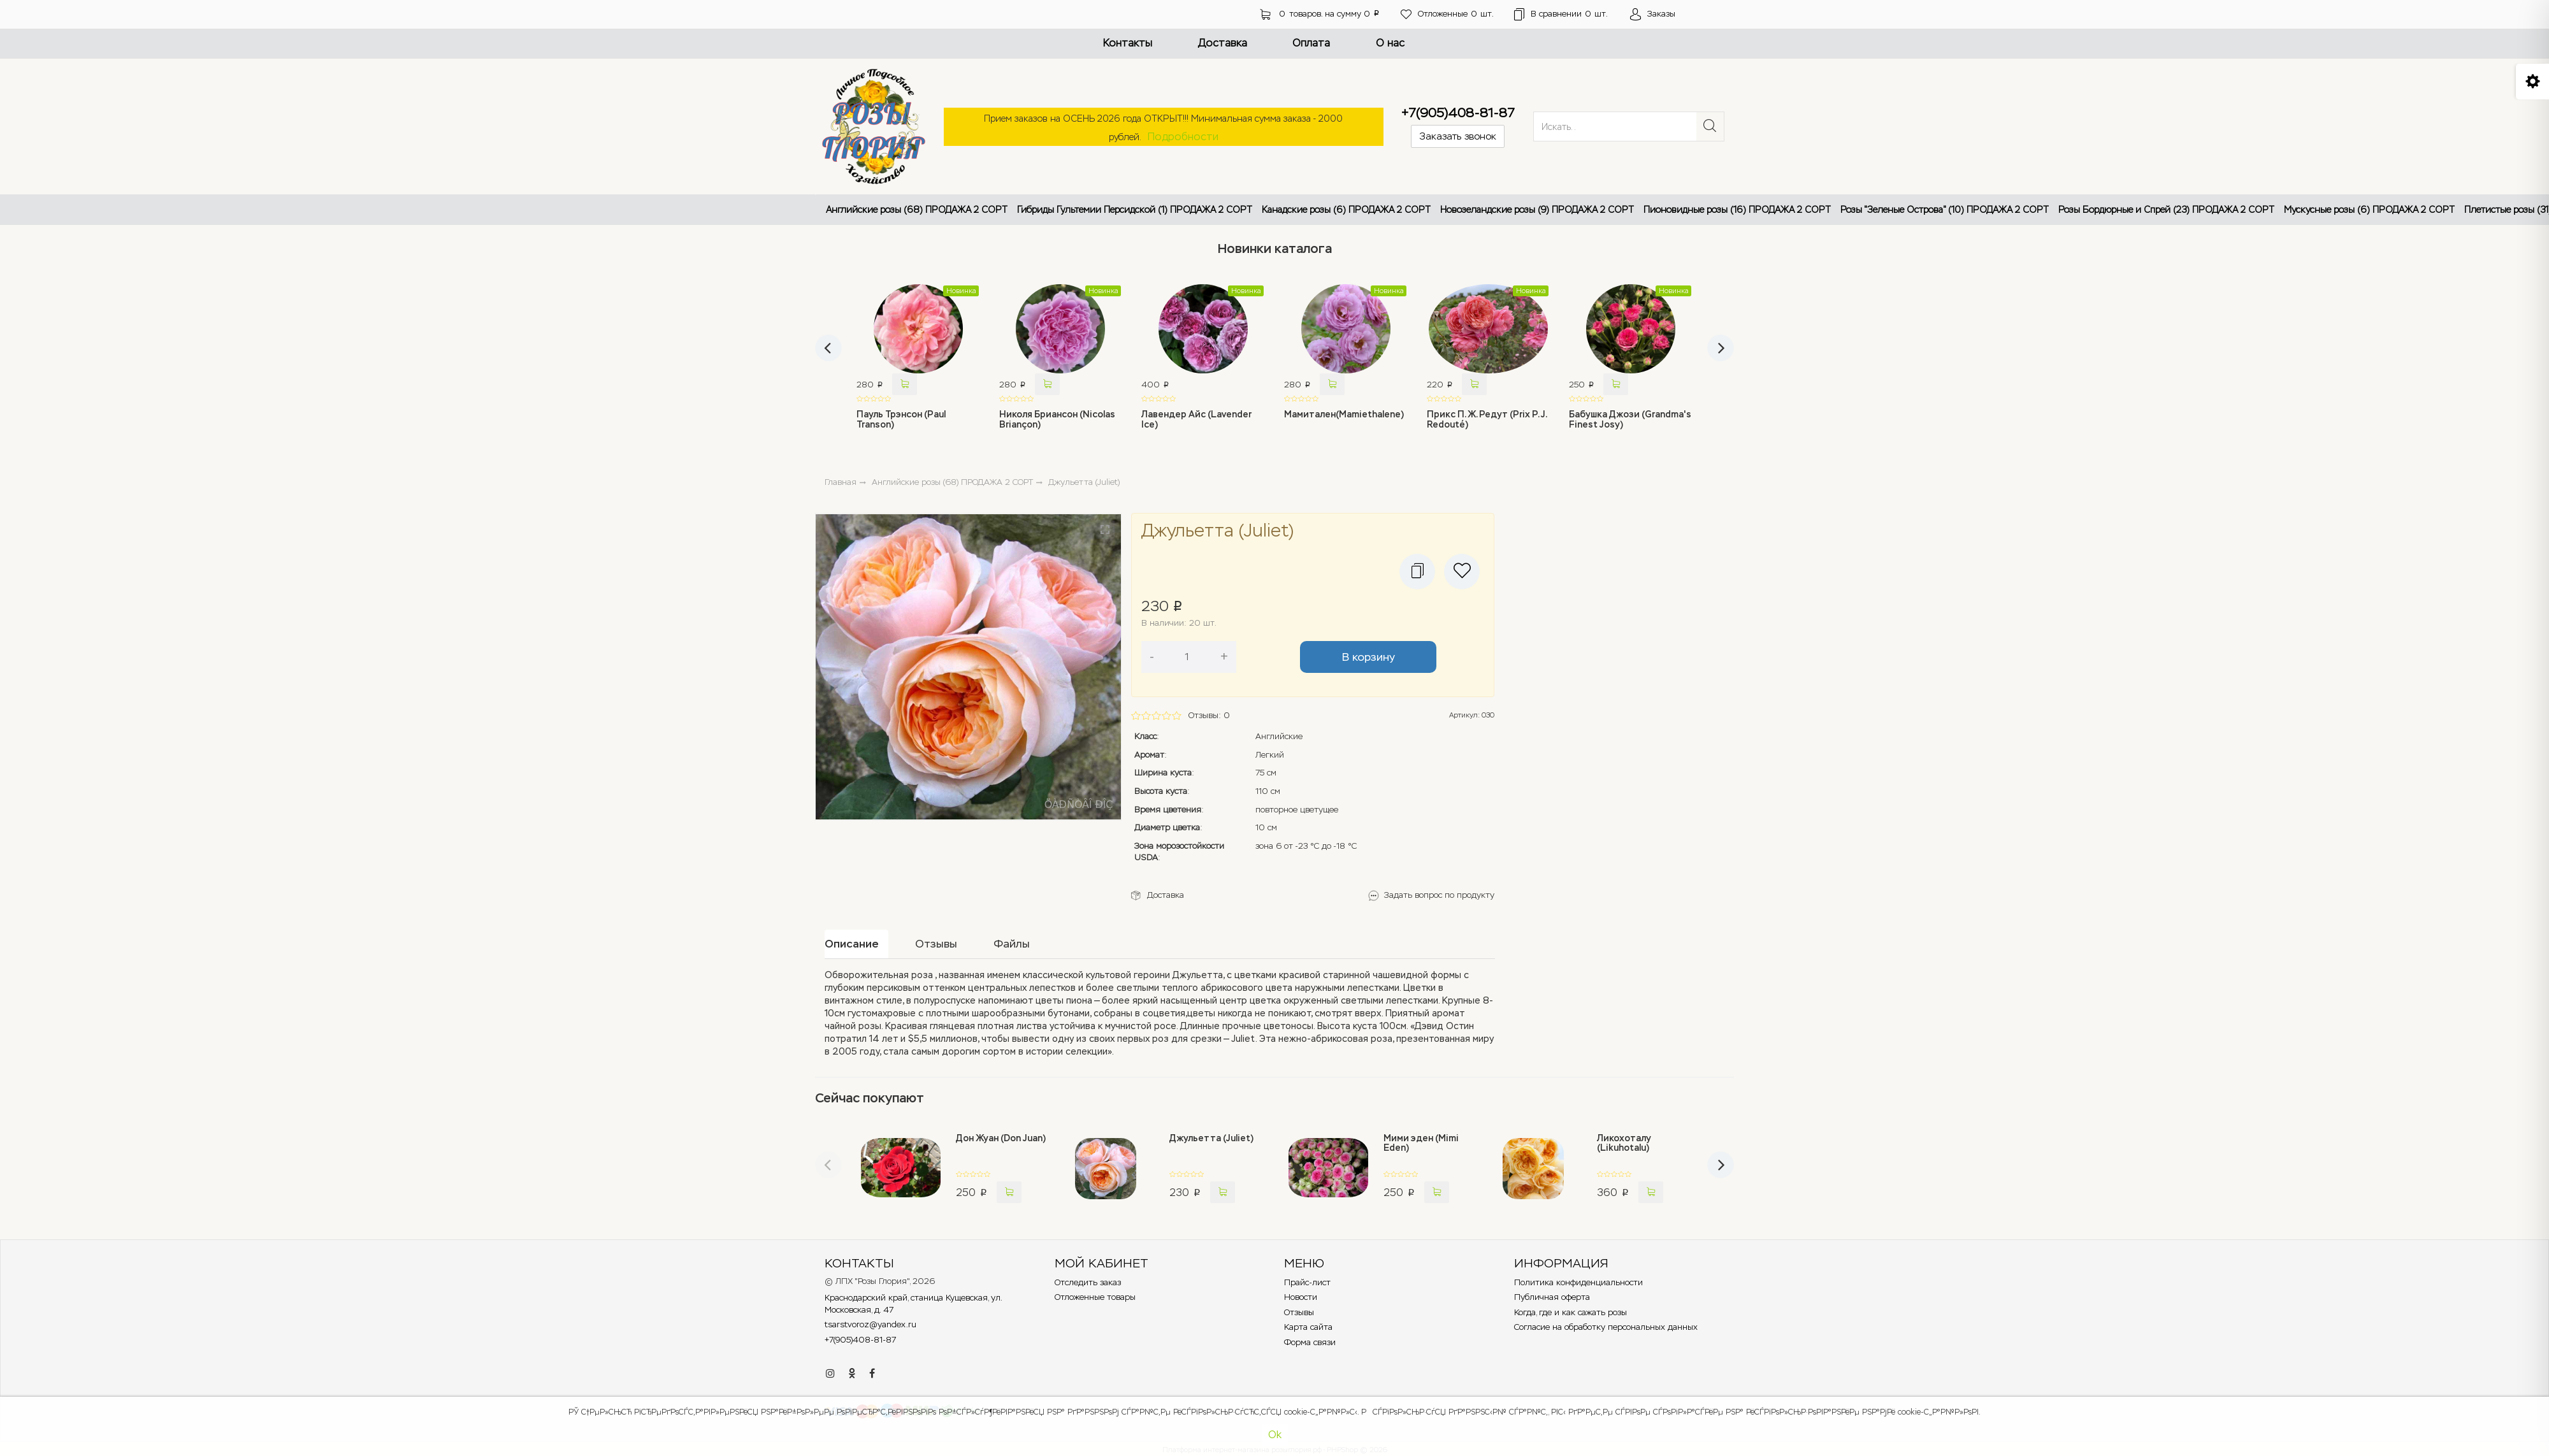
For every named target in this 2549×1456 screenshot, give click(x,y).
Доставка (1222, 43)
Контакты (1127, 43)
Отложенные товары (1095, 1297)
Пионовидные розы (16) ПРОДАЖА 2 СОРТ (1737, 209)
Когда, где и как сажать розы (1570, 1312)
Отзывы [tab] (936, 944)
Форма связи (1310, 1342)
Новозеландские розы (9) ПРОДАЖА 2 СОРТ (1537, 209)
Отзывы (1299, 1312)
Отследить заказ (1088, 1282)
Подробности (1183, 136)
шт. (1447, 14)
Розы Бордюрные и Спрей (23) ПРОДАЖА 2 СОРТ (2166, 209)
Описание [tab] (852, 944)
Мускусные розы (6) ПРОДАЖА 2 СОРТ (2369, 209)
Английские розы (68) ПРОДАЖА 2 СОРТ (916, 209)
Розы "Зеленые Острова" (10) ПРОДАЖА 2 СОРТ (1944, 209)
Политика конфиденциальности (1578, 1282)
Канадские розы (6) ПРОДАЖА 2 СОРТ (1346, 209)
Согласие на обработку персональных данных (1606, 1327)
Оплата (1311, 43)
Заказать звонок (1457, 136)
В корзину (1368, 657)
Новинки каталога (1275, 248)
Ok (1275, 1434)
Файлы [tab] (1011, 944)
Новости (1300, 1297)
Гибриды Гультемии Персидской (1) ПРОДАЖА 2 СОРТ (1134, 209)
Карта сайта (1308, 1327)
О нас (1390, 43)
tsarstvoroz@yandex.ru (870, 1324)
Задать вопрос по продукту (1439, 895)
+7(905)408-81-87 (1458, 113)
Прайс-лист (1307, 1282)
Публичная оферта (1552, 1297)
